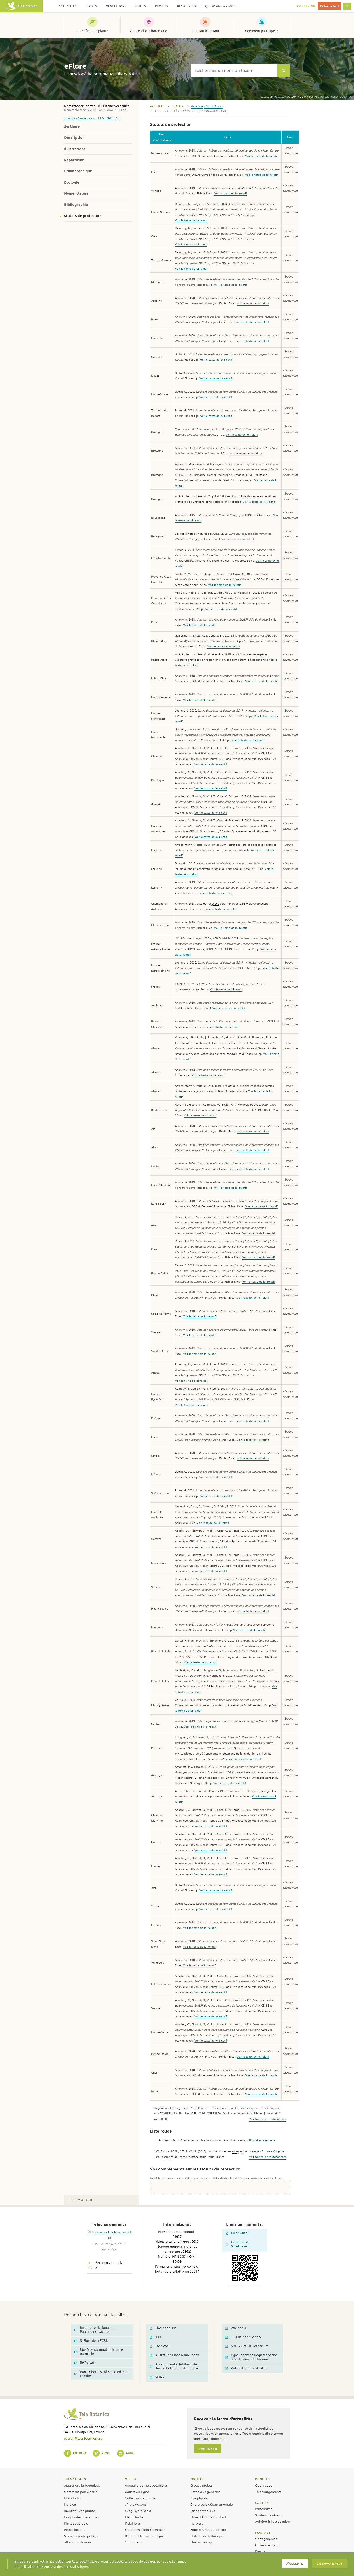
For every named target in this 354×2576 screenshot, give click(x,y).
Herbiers (70, 2504)
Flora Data (72, 2498)
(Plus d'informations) (262, 2140)
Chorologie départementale (211, 2504)
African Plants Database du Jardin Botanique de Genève (174, 2366)
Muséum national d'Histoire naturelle (98, 2352)
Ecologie (71, 182)
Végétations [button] (116, 6)
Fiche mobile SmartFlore (238, 2244)
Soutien (262, 2503)
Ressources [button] (186, 6)
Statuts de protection (82, 216)
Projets (196, 2479)
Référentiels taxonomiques (145, 2536)
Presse (260, 2551)
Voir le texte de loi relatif (261, 156)
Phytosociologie (76, 2523)
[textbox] (234, 70)
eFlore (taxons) (136, 2504)
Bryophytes (198, 2498)
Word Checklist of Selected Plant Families (102, 2374)
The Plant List (163, 2328)
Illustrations (74, 149)
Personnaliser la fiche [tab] (105, 2265)
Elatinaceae (109, 118)
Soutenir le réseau (269, 2515)
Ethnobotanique (78, 171)
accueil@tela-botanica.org (83, 2438)
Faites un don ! (329, 6)
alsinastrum (85, 118)
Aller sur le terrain (205, 31)
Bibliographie (76, 205)
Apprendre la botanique (148, 31)
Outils (130, 2479)
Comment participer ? (261, 31)
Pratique (262, 2532)
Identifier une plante (92, 31)
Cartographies (266, 2538)
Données (262, 2479)
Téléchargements (268, 2491)
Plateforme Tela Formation (145, 2529)
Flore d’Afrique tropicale (208, 2529)
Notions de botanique (207, 2536)
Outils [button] (140, 6)
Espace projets (201, 2485)
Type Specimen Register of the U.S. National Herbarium (251, 2357)
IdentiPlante (134, 2517)
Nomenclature (76, 193)
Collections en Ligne (140, 2498)
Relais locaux (74, 2529)
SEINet (158, 2377)
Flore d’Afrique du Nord (208, 2517)
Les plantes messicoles (81, 2517)
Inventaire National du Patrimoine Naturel (94, 2330)
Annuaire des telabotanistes (146, 2485)
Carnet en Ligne (137, 2491)
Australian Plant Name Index (174, 2355)
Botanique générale (205, 2491)
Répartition (74, 160)
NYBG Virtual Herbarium (246, 2346)
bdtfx (178, 106)
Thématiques (75, 2479)
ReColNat (84, 2363)
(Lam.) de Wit (284, 96)
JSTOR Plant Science (243, 2337)
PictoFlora (132, 2523)
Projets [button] (161, 6)
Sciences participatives (81, 2536)
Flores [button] (91, 6)
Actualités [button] (68, 6)
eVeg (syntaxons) (138, 2510)
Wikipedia (235, 2328)
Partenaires (263, 2508)
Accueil (157, 106)
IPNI (156, 2337)
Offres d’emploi (266, 2545)
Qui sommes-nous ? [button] (220, 6)
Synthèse (72, 126)
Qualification (265, 2485)
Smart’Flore (133, 2542)
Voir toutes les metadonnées (267, 2119)
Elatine (69, 118)
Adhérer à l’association (272, 2521)
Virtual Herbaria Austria (246, 2368)
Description (74, 137)
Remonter (80, 2200)
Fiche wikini (237, 2233)
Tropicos (159, 2346)
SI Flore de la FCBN (91, 2341)
